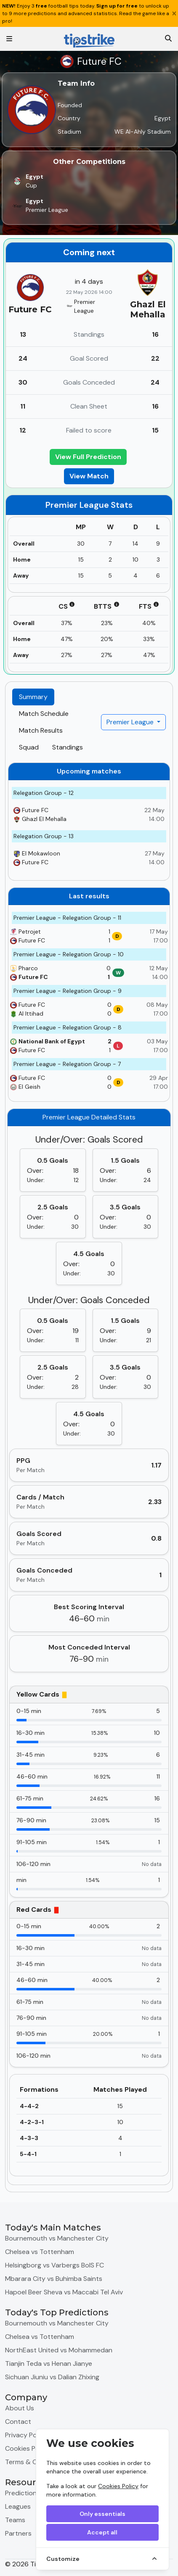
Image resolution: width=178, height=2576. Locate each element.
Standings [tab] (67, 747)
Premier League (130, 722)
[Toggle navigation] (9, 38)
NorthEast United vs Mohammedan (58, 2350)
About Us (19, 2408)
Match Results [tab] (41, 730)
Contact (18, 2421)
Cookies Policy (118, 2486)
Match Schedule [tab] (44, 713)
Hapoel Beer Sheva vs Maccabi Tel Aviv (64, 2292)
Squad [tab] (29, 747)
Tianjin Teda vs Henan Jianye (48, 2363)
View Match (89, 476)
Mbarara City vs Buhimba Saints (53, 2278)
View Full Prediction (88, 456)
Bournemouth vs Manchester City (57, 2238)
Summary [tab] (33, 696)
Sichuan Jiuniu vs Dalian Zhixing (52, 2377)
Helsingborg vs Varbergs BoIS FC (54, 2265)
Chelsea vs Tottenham (39, 2251)
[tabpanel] (89, 1474)
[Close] (174, 13)
